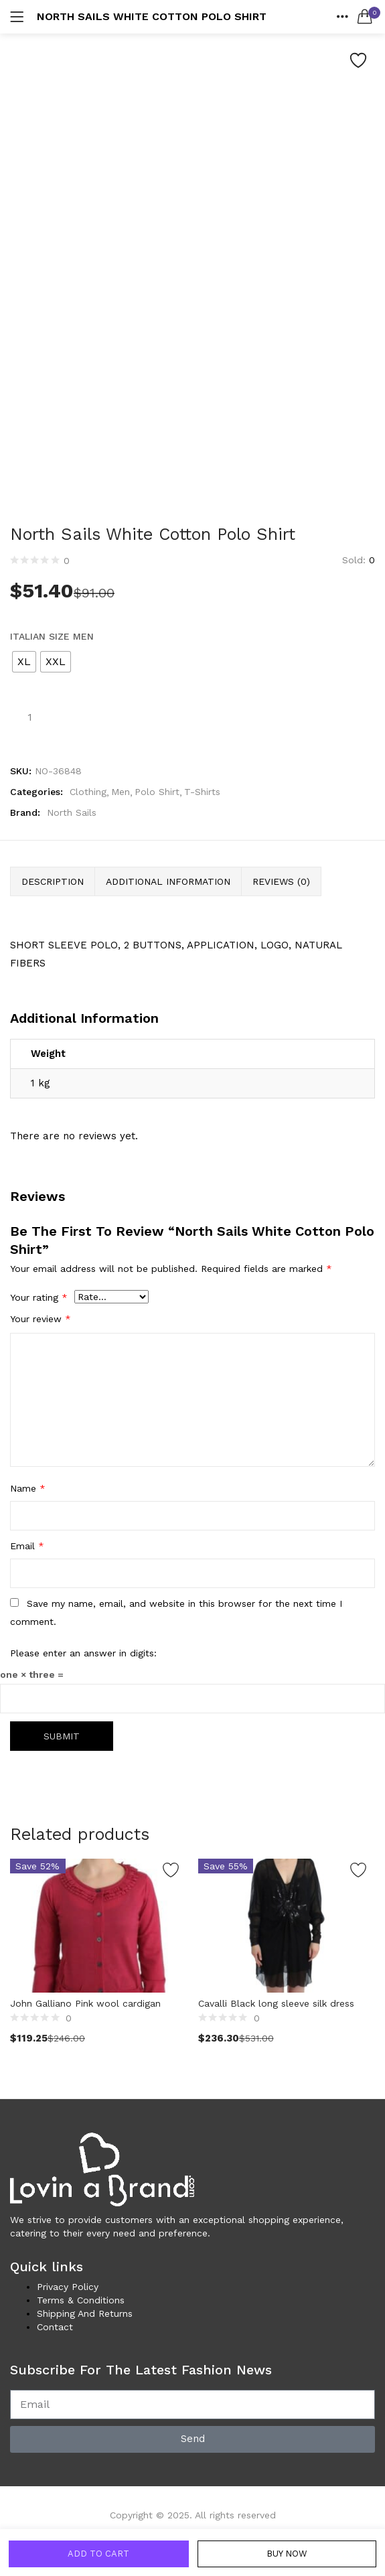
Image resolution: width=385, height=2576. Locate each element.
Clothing (88, 791)
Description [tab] (52, 881)
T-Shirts (202, 791)
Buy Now (286, 2552)
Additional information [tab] (168, 881)
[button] (365, 16)
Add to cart (98, 2552)
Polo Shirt (157, 791)
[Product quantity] (29, 717)
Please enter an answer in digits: (83, 1653)
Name (28, 1488)
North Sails (71, 812)
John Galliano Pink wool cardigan (85, 2002)
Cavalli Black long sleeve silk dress (276, 2002)
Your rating (39, 1297)
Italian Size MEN (52, 636)
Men (120, 791)
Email (27, 1546)
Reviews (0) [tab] (281, 881)
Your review (40, 1318)
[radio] (24, 662)
